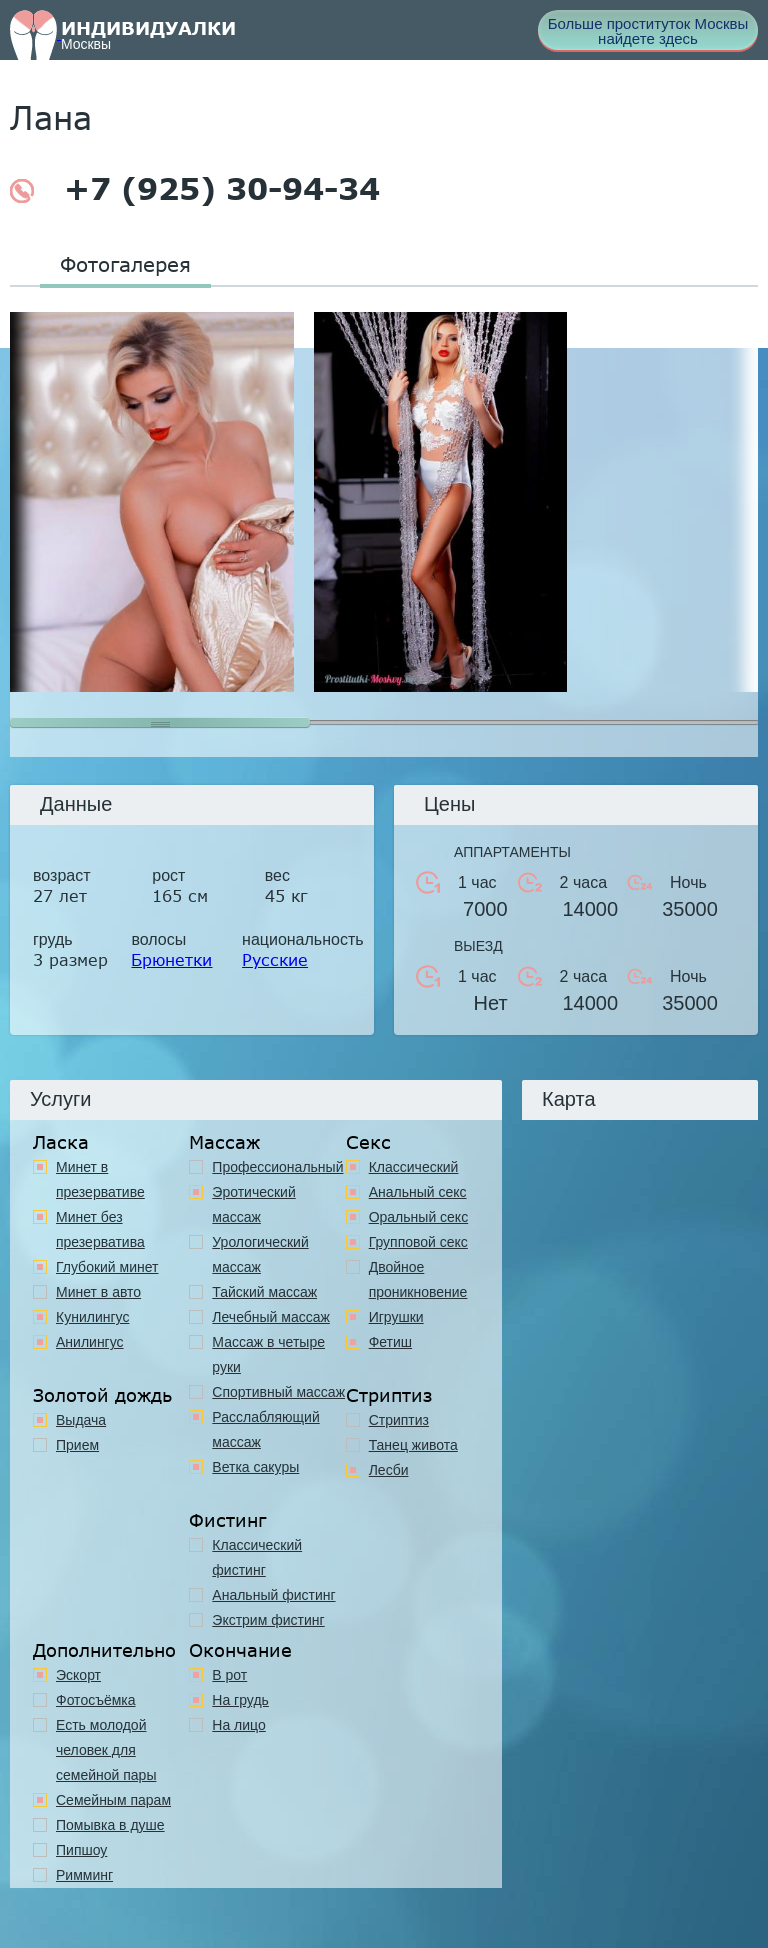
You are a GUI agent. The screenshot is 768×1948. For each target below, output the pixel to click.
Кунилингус (92, 1317)
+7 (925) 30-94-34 (195, 189)
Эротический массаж (253, 1204)
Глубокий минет (107, 1267)
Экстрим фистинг (268, 1620)
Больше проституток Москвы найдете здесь (648, 31)
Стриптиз (399, 1420)
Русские (275, 959)
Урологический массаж (260, 1254)
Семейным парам (113, 1800)
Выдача (81, 1420)
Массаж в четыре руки (268, 1354)
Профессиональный (277, 1167)
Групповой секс (418, 1242)
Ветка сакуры (255, 1467)
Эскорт (78, 1675)
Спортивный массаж (278, 1392)
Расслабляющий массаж (265, 1429)
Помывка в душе (110, 1825)
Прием (77, 1445)
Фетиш (390, 1342)
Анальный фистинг (273, 1595)
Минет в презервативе (100, 1179)
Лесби (389, 1470)
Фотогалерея (125, 264)
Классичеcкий (414, 1167)
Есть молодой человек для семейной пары (106, 1750)
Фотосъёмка (96, 1700)
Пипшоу (81, 1850)
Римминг (84, 1875)
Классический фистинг (257, 1557)
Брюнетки (171, 959)
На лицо (238, 1725)
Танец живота (413, 1445)
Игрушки (396, 1317)
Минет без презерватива (100, 1229)
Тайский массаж (264, 1292)
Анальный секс (418, 1192)
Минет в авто (98, 1292)
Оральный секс (419, 1217)
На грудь (240, 1700)
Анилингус (90, 1342)
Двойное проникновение (418, 1279)
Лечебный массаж (271, 1317)
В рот (229, 1675)
